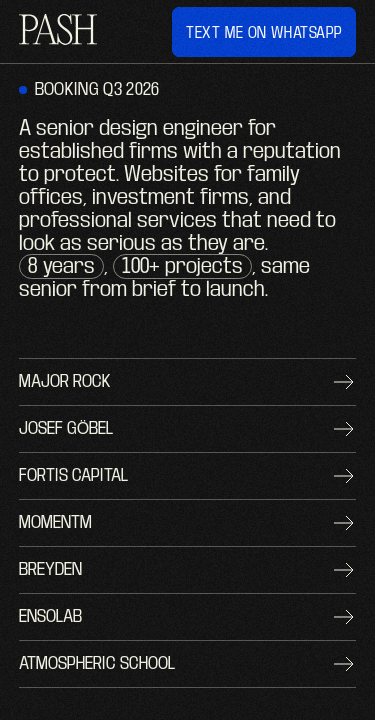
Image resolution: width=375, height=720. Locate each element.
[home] (58, 32)
